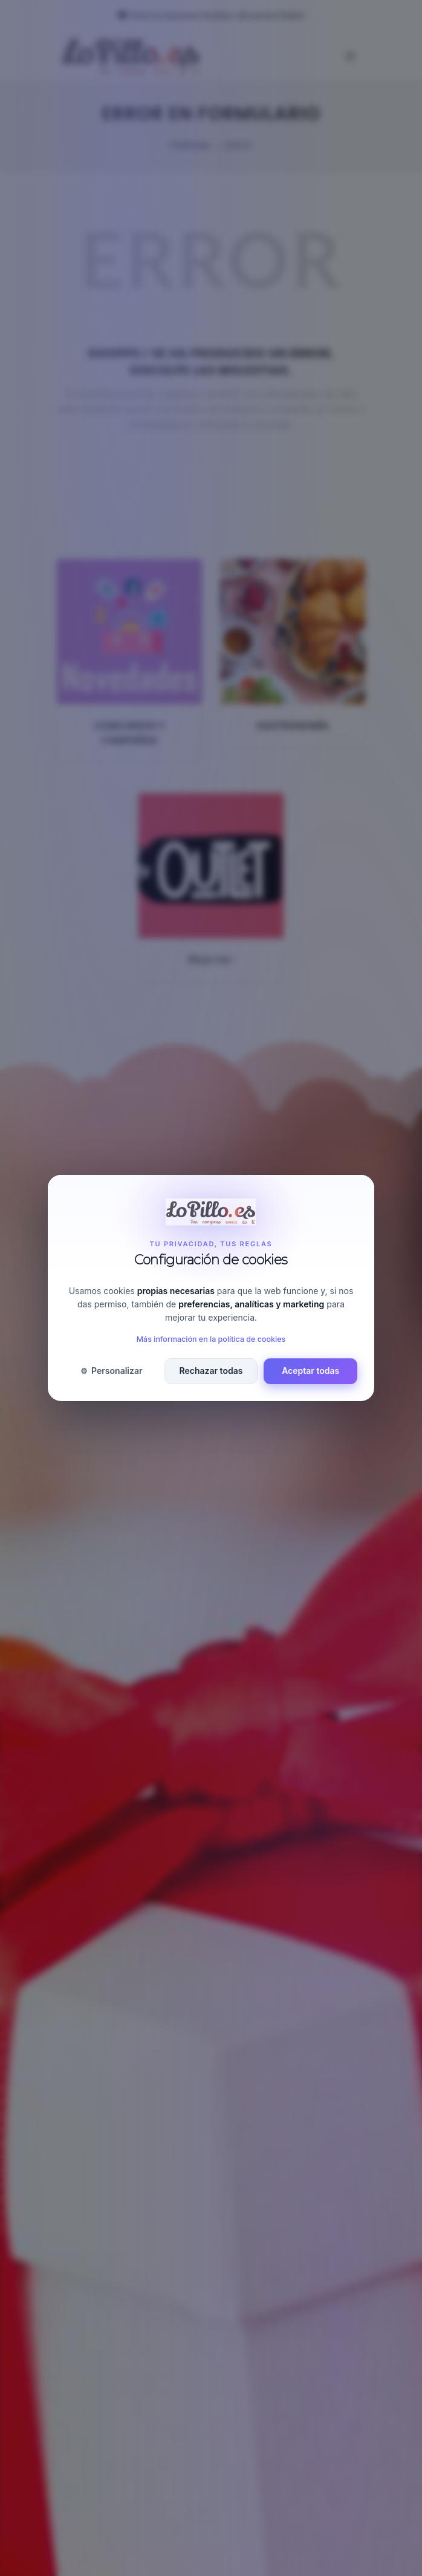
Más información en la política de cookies (211, 1339)
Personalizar (111, 1370)
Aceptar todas (310, 1370)
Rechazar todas (211, 1370)
